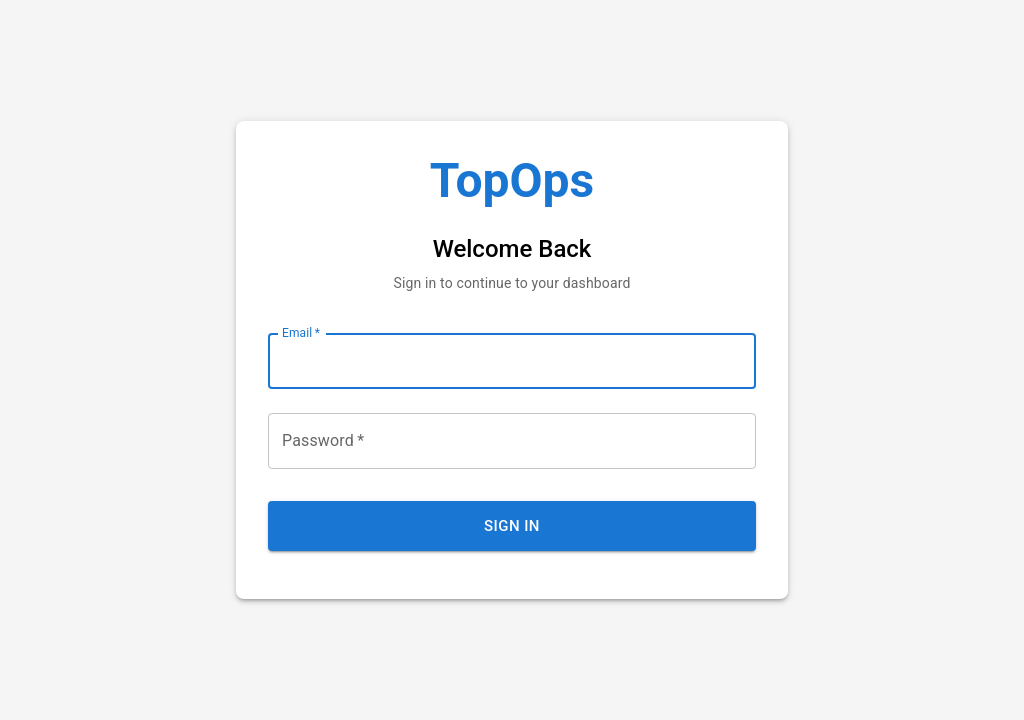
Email (301, 333)
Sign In (512, 526)
